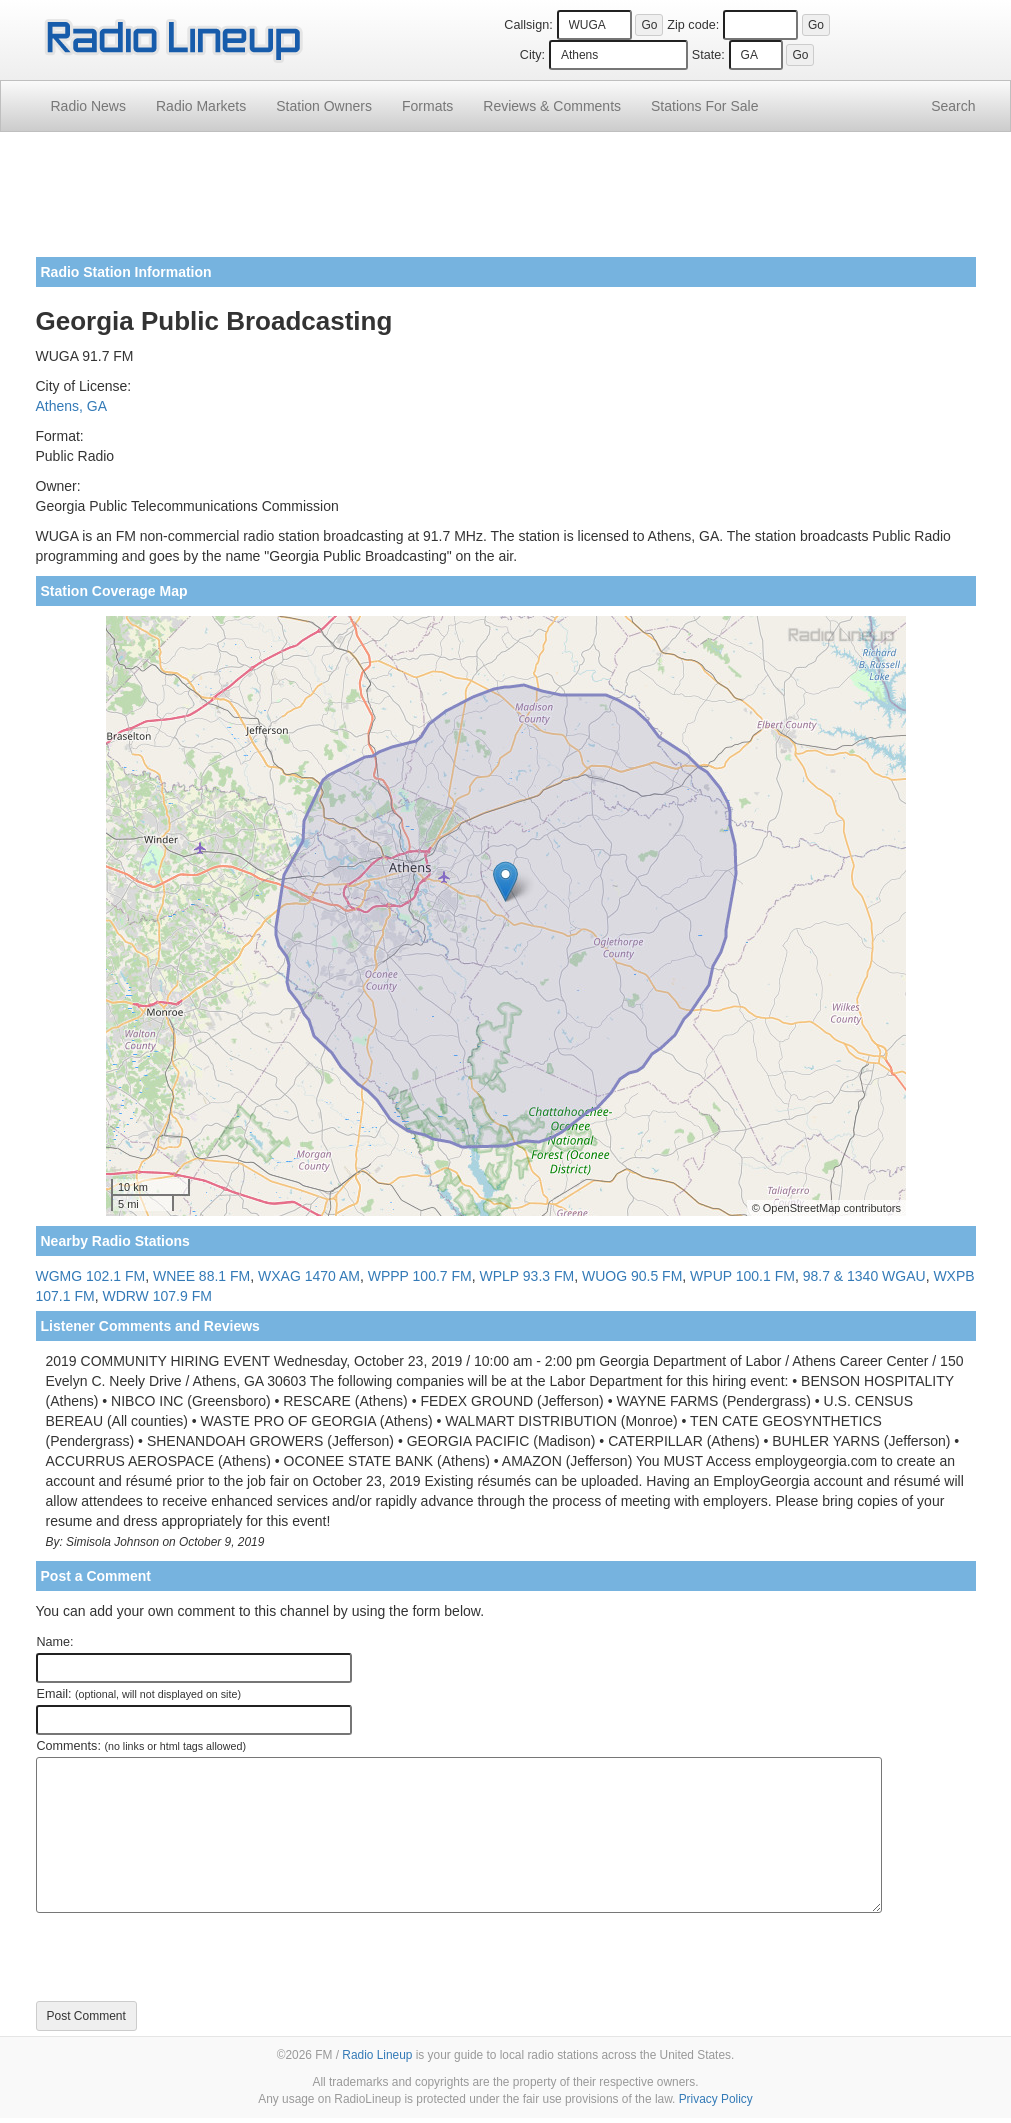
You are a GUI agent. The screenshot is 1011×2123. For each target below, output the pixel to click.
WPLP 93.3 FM (527, 1276)
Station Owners (324, 106)
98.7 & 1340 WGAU (864, 1276)
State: (708, 55)
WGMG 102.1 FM (91, 1276)
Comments (552, 106)
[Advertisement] (506, 202)
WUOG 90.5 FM (632, 1276)
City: (532, 55)
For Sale (704, 106)
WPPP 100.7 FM (420, 1276)
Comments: (141, 1746)
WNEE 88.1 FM (201, 1276)
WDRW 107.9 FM (156, 1296)
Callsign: (528, 25)
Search (953, 106)
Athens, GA (72, 406)
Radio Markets (201, 106)
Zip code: (693, 25)
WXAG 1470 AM (309, 1276)
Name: (55, 1642)
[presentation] (188, 1957)
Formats (427, 106)
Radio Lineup (377, 2055)
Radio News (88, 106)
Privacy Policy (716, 2099)
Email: (139, 1694)
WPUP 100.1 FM (742, 1276)
